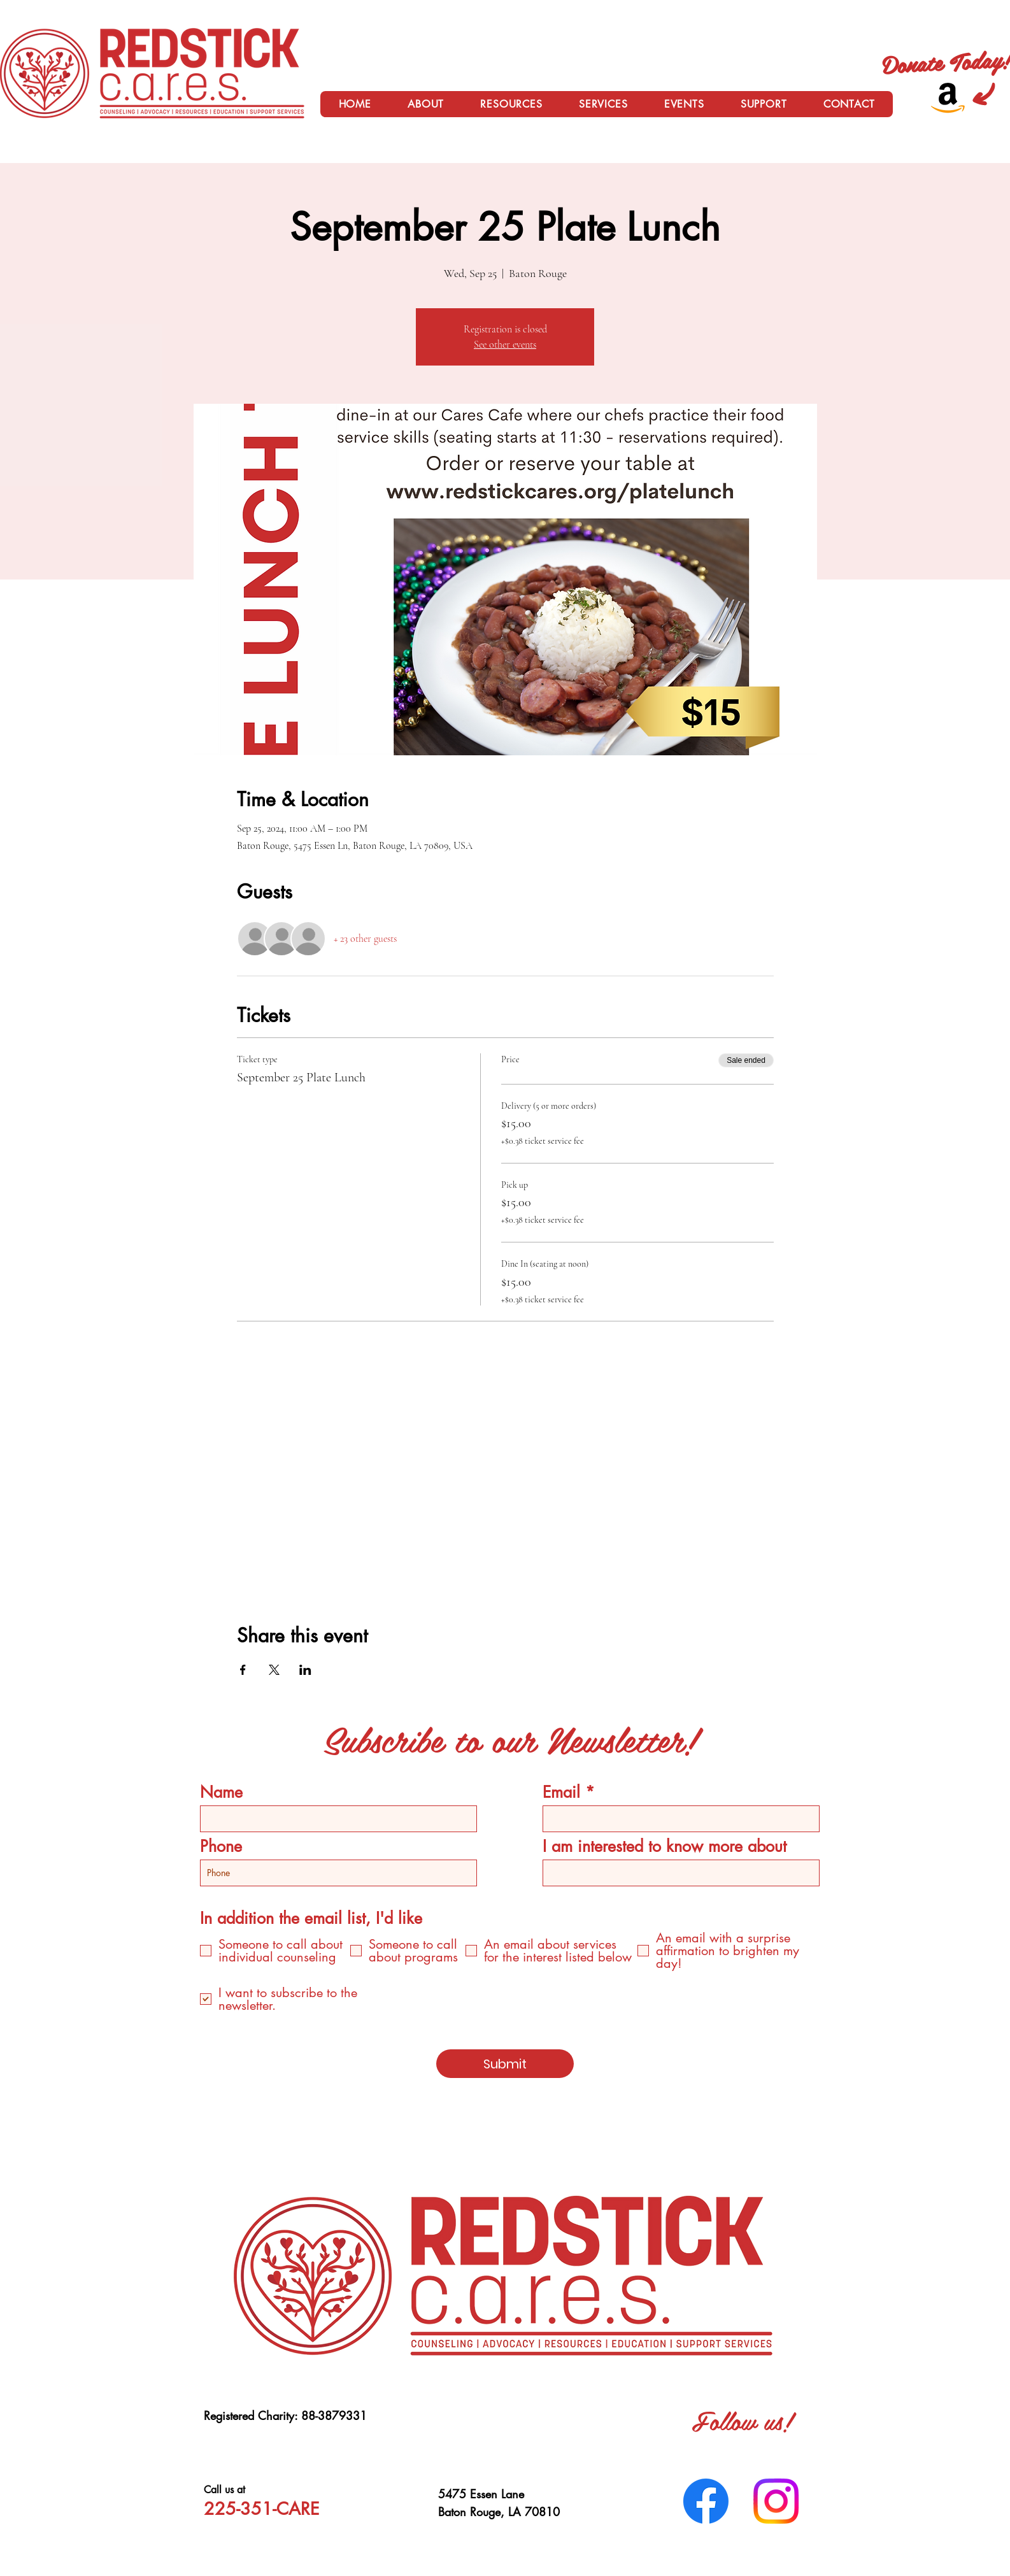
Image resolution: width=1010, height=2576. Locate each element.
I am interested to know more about (664, 1846)
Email (561, 1792)
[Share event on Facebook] (243, 1670)
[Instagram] (776, 2501)
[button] (426, 104)
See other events (505, 344)
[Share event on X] (274, 1670)
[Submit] (505, 2063)
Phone (221, 1846)
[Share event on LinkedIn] (305, 1670)
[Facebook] (706, 2501)
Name (221, 1792)
